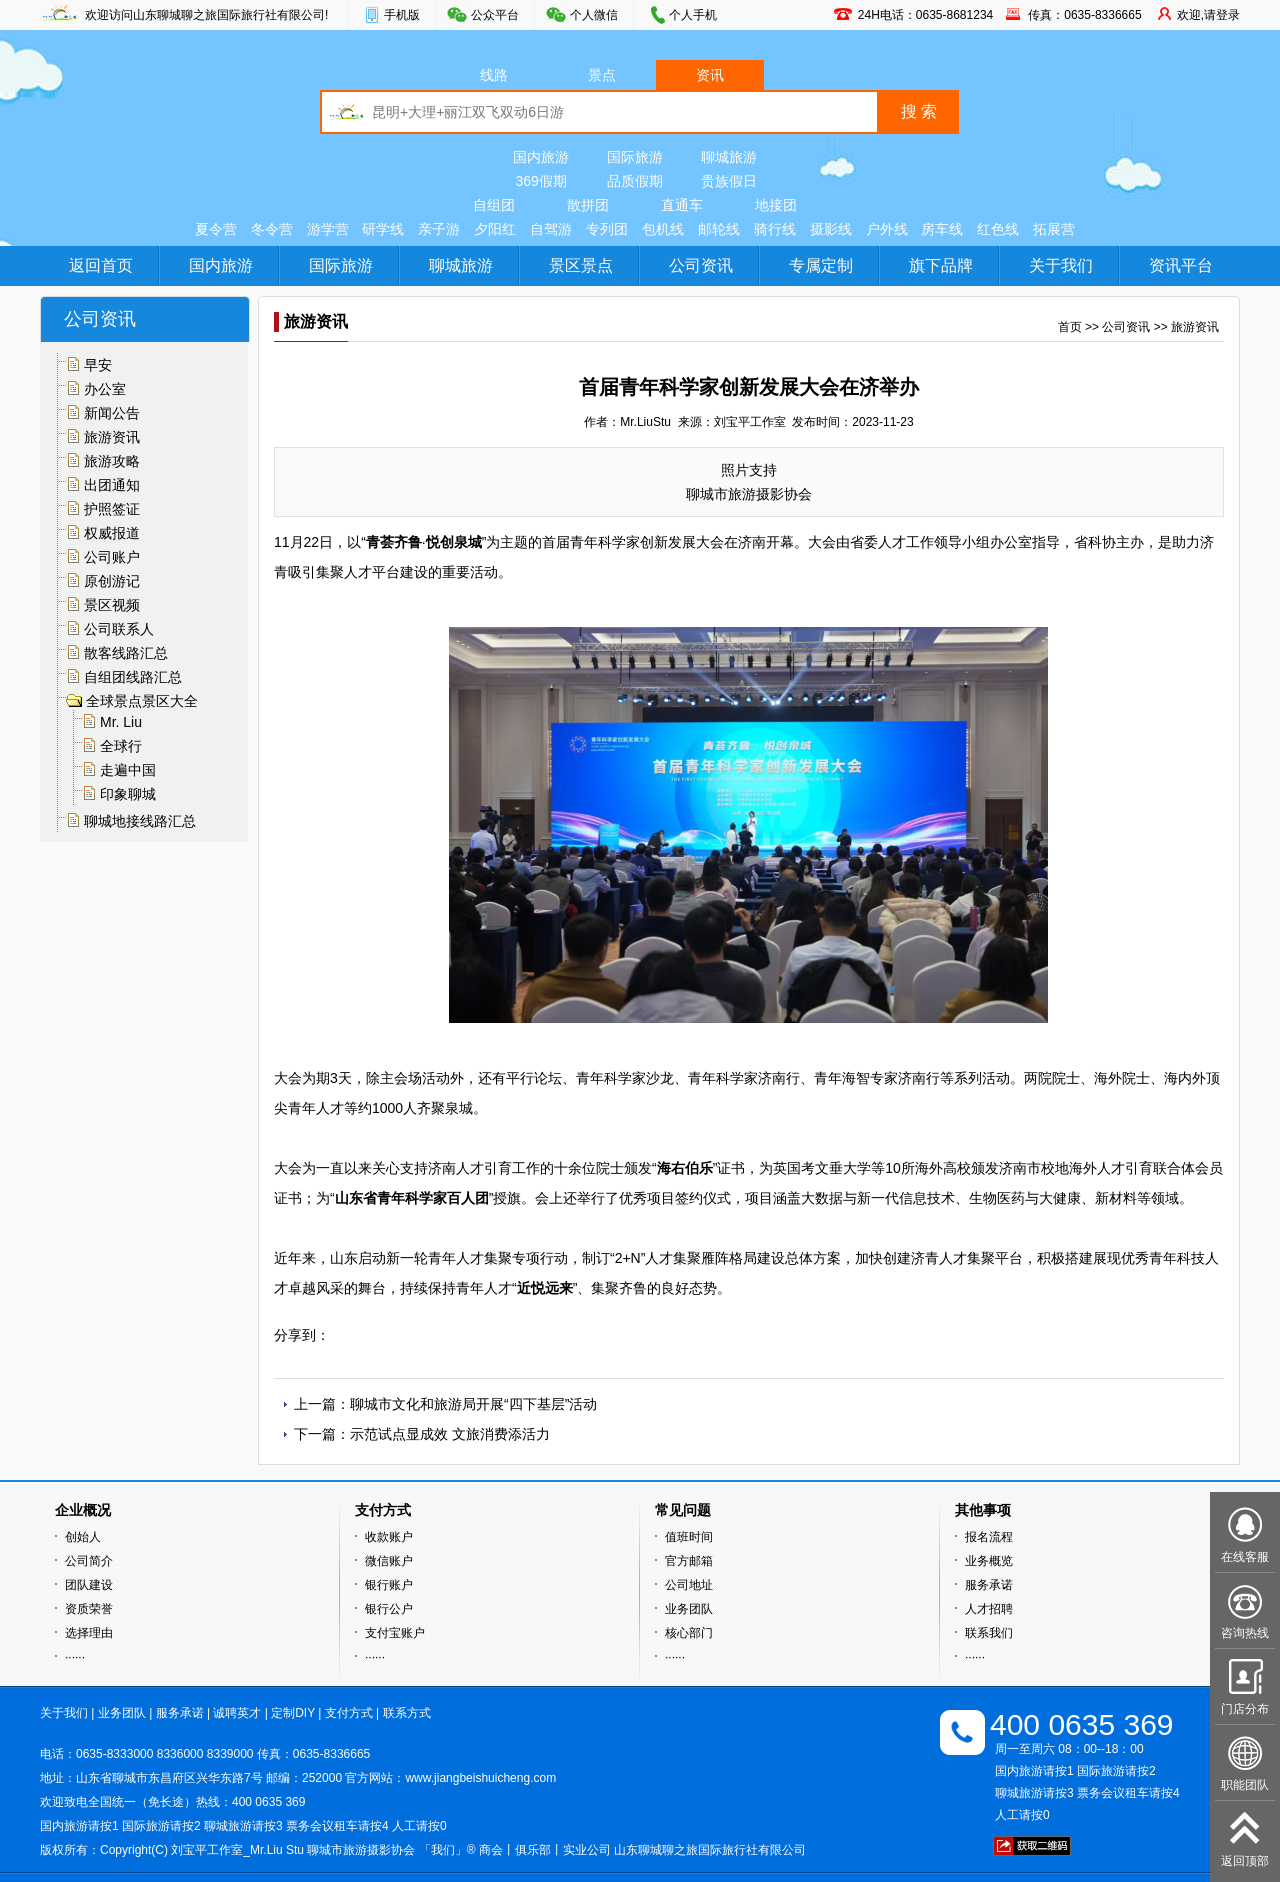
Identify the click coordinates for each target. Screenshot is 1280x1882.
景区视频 (112, 605)
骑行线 (775, 229)
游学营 (328, 229)
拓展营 (1054, 229)
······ (75, 1657)
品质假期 (635, 181)
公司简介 (89, 1561)
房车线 (942, 229)
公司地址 (689, 1585)
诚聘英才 (237, 1713)
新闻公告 (112, 413)
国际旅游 (635, 157)
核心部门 (689, 1633)
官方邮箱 (689, 1561)
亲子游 (439, 229)
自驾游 (551, 229)
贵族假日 (729, 181)
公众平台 (495, 15)
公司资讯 (701, 265)
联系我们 (989, 1633)
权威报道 (112, 533)
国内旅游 (541, 157)
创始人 (83, 1537)
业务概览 (989, 1561)
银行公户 (389, 1609)
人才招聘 (989, 1609)
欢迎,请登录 (1208, 15)
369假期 (540, 181)
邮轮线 (719, 229)
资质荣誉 (89, 1609)
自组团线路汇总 (133, 677)
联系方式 (407, 1713)
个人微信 (594, 15)
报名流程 (989, 1537)
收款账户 (389, 1537)
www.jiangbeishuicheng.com (480, 1778)
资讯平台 (1181, 265)
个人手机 (693, 15)
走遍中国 (128, 770)
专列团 (607, 229)
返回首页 (101, 265)
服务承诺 (989, 1585)
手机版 (402, 15)
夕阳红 (495, 229)
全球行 (121, 746)
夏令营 (216, 229)
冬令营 (272, 229)
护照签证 (112, 509)
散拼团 (588, 205)
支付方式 (349, 1713)
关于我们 (1061, 265)
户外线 (887, 229)
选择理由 (89, 1633)
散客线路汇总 (126, 653)
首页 (1070, 327)
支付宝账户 (395, 1633)
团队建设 (89, 1585)
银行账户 (389, 1585)
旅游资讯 (112, 437)
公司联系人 (119, 629)
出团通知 (112, 485)
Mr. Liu (121, 722)
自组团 (494, 205)
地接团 (776, 205)
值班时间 (689, 1537)
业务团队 (689, 1609)
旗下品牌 (941, 265)
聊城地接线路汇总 (140, 821)
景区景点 (581, 265)
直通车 (682, 205)
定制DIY (293, 1713)
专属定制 (821, 265)
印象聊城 (128, 794)
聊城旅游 (729, 157)
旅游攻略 (112, 461)
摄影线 (831, 229)
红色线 (998, 229)
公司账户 (112, 557)
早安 (98, 365)
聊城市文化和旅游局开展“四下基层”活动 (473, 1404)
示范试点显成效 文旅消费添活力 (450, 1434)
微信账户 (389, 1561)
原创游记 (112, 581)
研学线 (383, 229)
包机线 (663, 229)
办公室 (105, 389)
